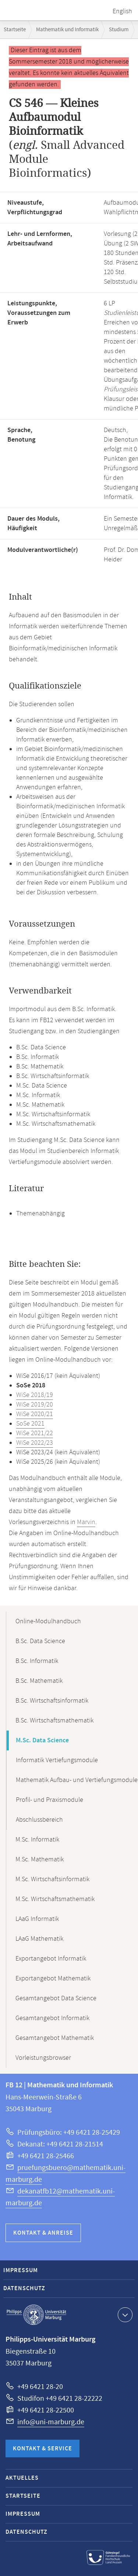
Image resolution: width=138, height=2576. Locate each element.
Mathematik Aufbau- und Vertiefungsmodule (77, 1780)
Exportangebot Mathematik (53, 1978)
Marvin (86, 1522)
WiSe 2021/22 (34, 1433)
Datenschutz (24, 2288)
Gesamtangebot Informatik (52, 2018)
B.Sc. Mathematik (39, 1681)
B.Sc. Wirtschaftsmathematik (54, 1720)
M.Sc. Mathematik (39, 1859)
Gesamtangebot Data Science (55, 1998)
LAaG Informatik (37, 1919)
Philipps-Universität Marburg (36, 2314)
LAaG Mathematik (39, 1938)
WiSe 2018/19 (34, 1395)
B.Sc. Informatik (36, 1661)
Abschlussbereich (39, 1819)
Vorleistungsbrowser (43, 2058)
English (122, 11)
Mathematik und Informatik (67, 29)
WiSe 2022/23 (34, 1442)
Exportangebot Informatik (50, 1958)
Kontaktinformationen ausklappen (124, 2314)
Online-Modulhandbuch (48, 1621)
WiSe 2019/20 (34, 1404)
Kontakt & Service (42, 2449)
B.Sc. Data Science (40, 1641)
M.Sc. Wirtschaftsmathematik (55, 1899)
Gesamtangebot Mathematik (54, 2038)
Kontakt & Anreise (43, 2233)
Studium (118, 29)
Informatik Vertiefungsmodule (57, 1760)
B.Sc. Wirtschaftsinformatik (51, 1700)
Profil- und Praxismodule (49, 1800)
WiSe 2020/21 (34, 1414)
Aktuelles (22, 2478)
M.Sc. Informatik (37, 1839)
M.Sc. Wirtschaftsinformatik (52, 1879)
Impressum (20, 2270)
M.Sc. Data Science (42, 1740)
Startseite (15, 29)
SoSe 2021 (30, 1423)
